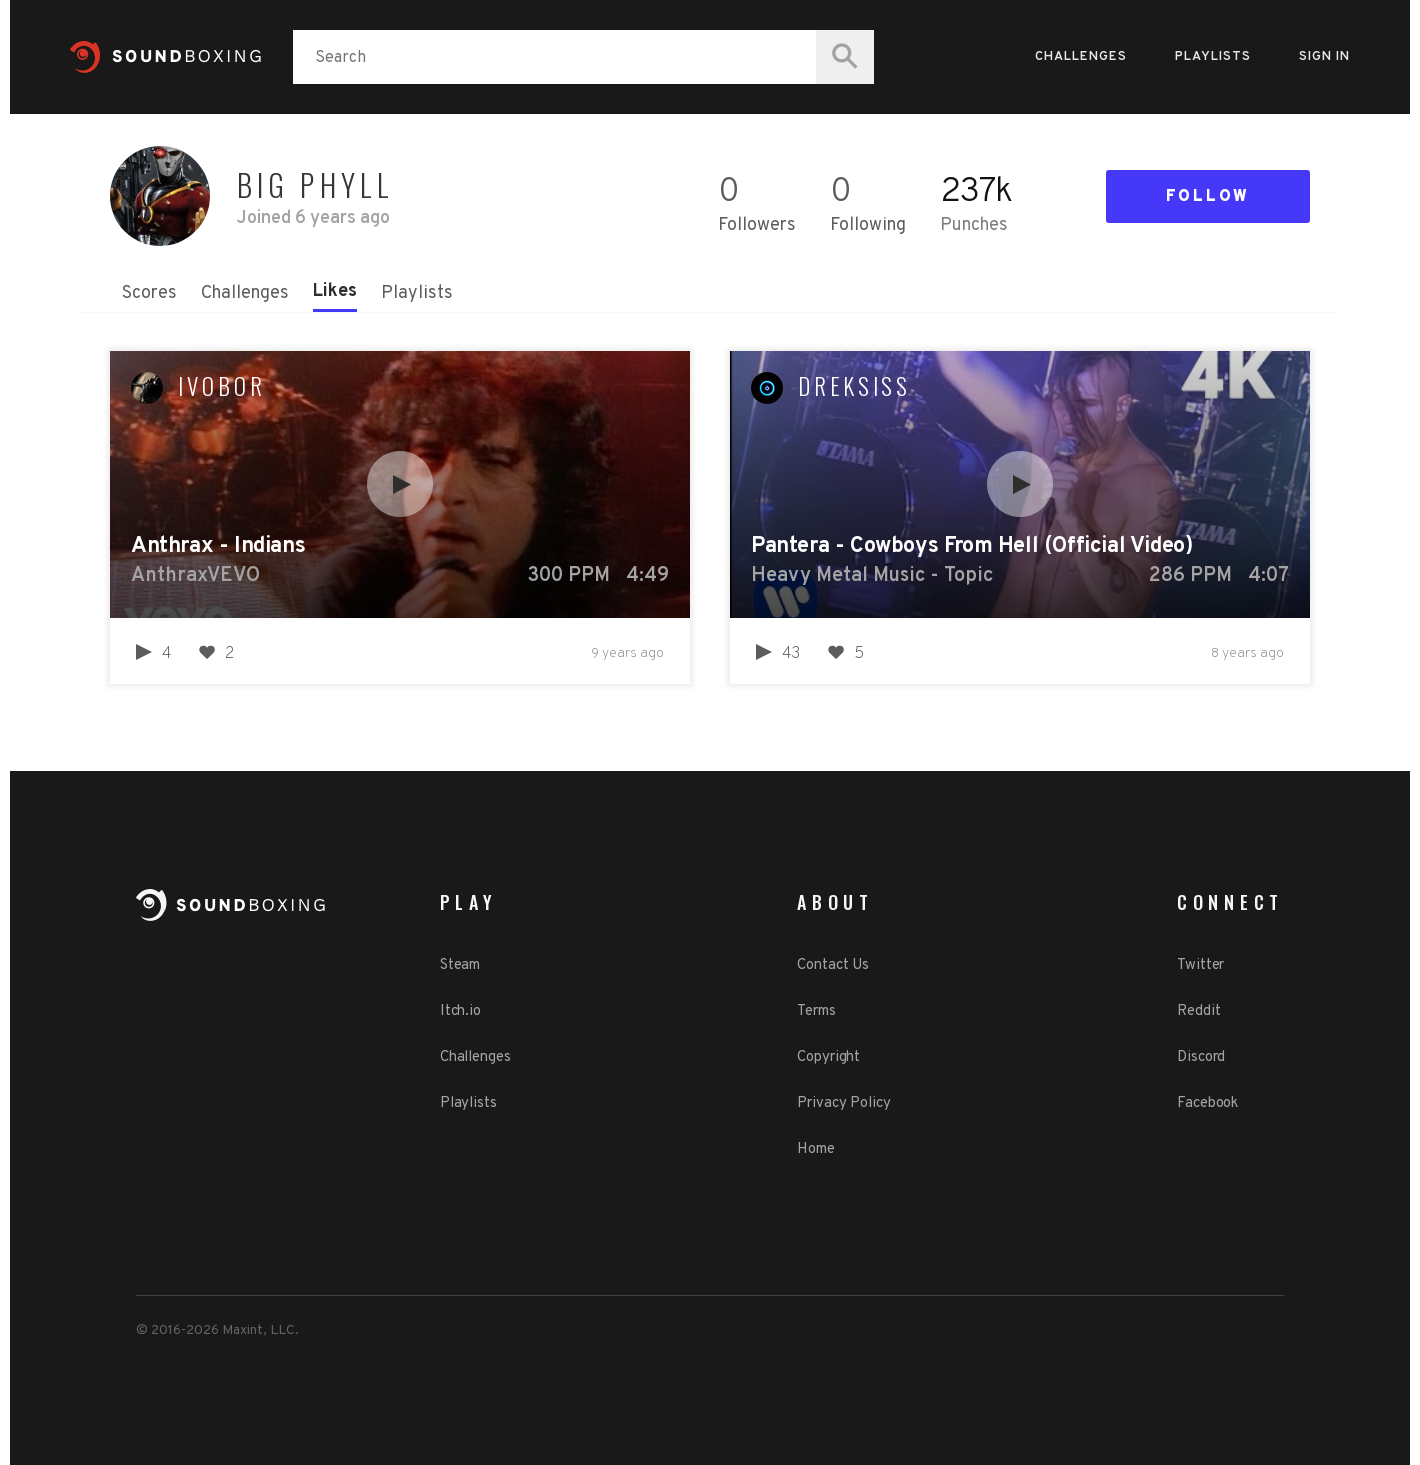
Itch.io (460, 1011)
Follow (1208, 197)
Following (868, 225)
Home (816, 1149)
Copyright (828, 1057)
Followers (757, 225)
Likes (335, 291)
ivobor (221, 386)
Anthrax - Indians (218, 546)
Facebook (1207, 1103)
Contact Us (833, 965)
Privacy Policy (844, 1103)
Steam (460, 965)
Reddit (1198, 1011)
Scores (149, 293)
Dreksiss (854, 386)
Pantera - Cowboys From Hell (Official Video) (971, 546)
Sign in (1324, 57)
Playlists (1213, 57)
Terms (816, 1011)
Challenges (1081, 57)
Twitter (1200, 965)
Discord (1201, 1057)
